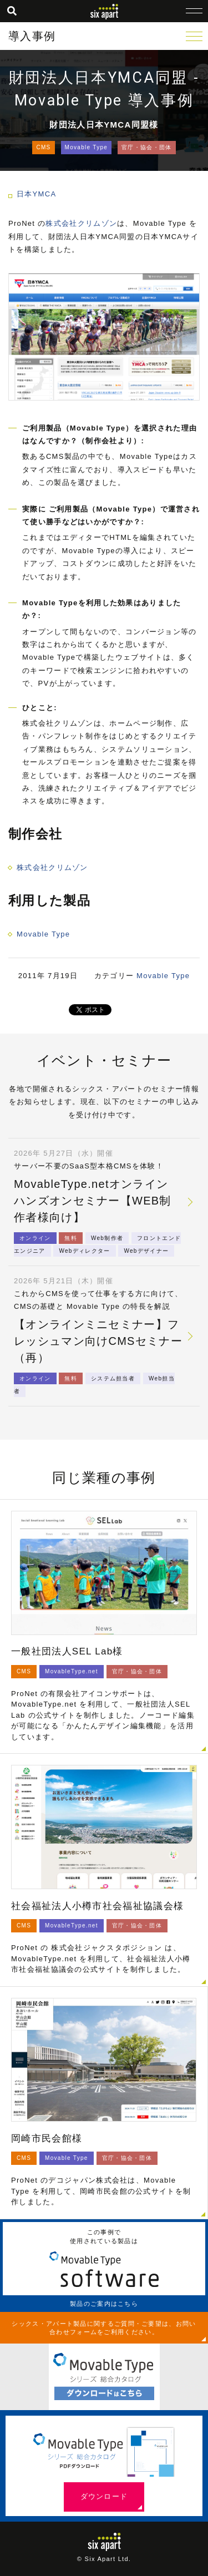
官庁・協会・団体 (146, 147)
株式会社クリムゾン (81, 223)
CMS (43, 147)
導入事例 (31, 36)
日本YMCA (36, 194)
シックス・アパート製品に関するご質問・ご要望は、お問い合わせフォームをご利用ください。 (104, 2327)
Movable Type (86, 147)
